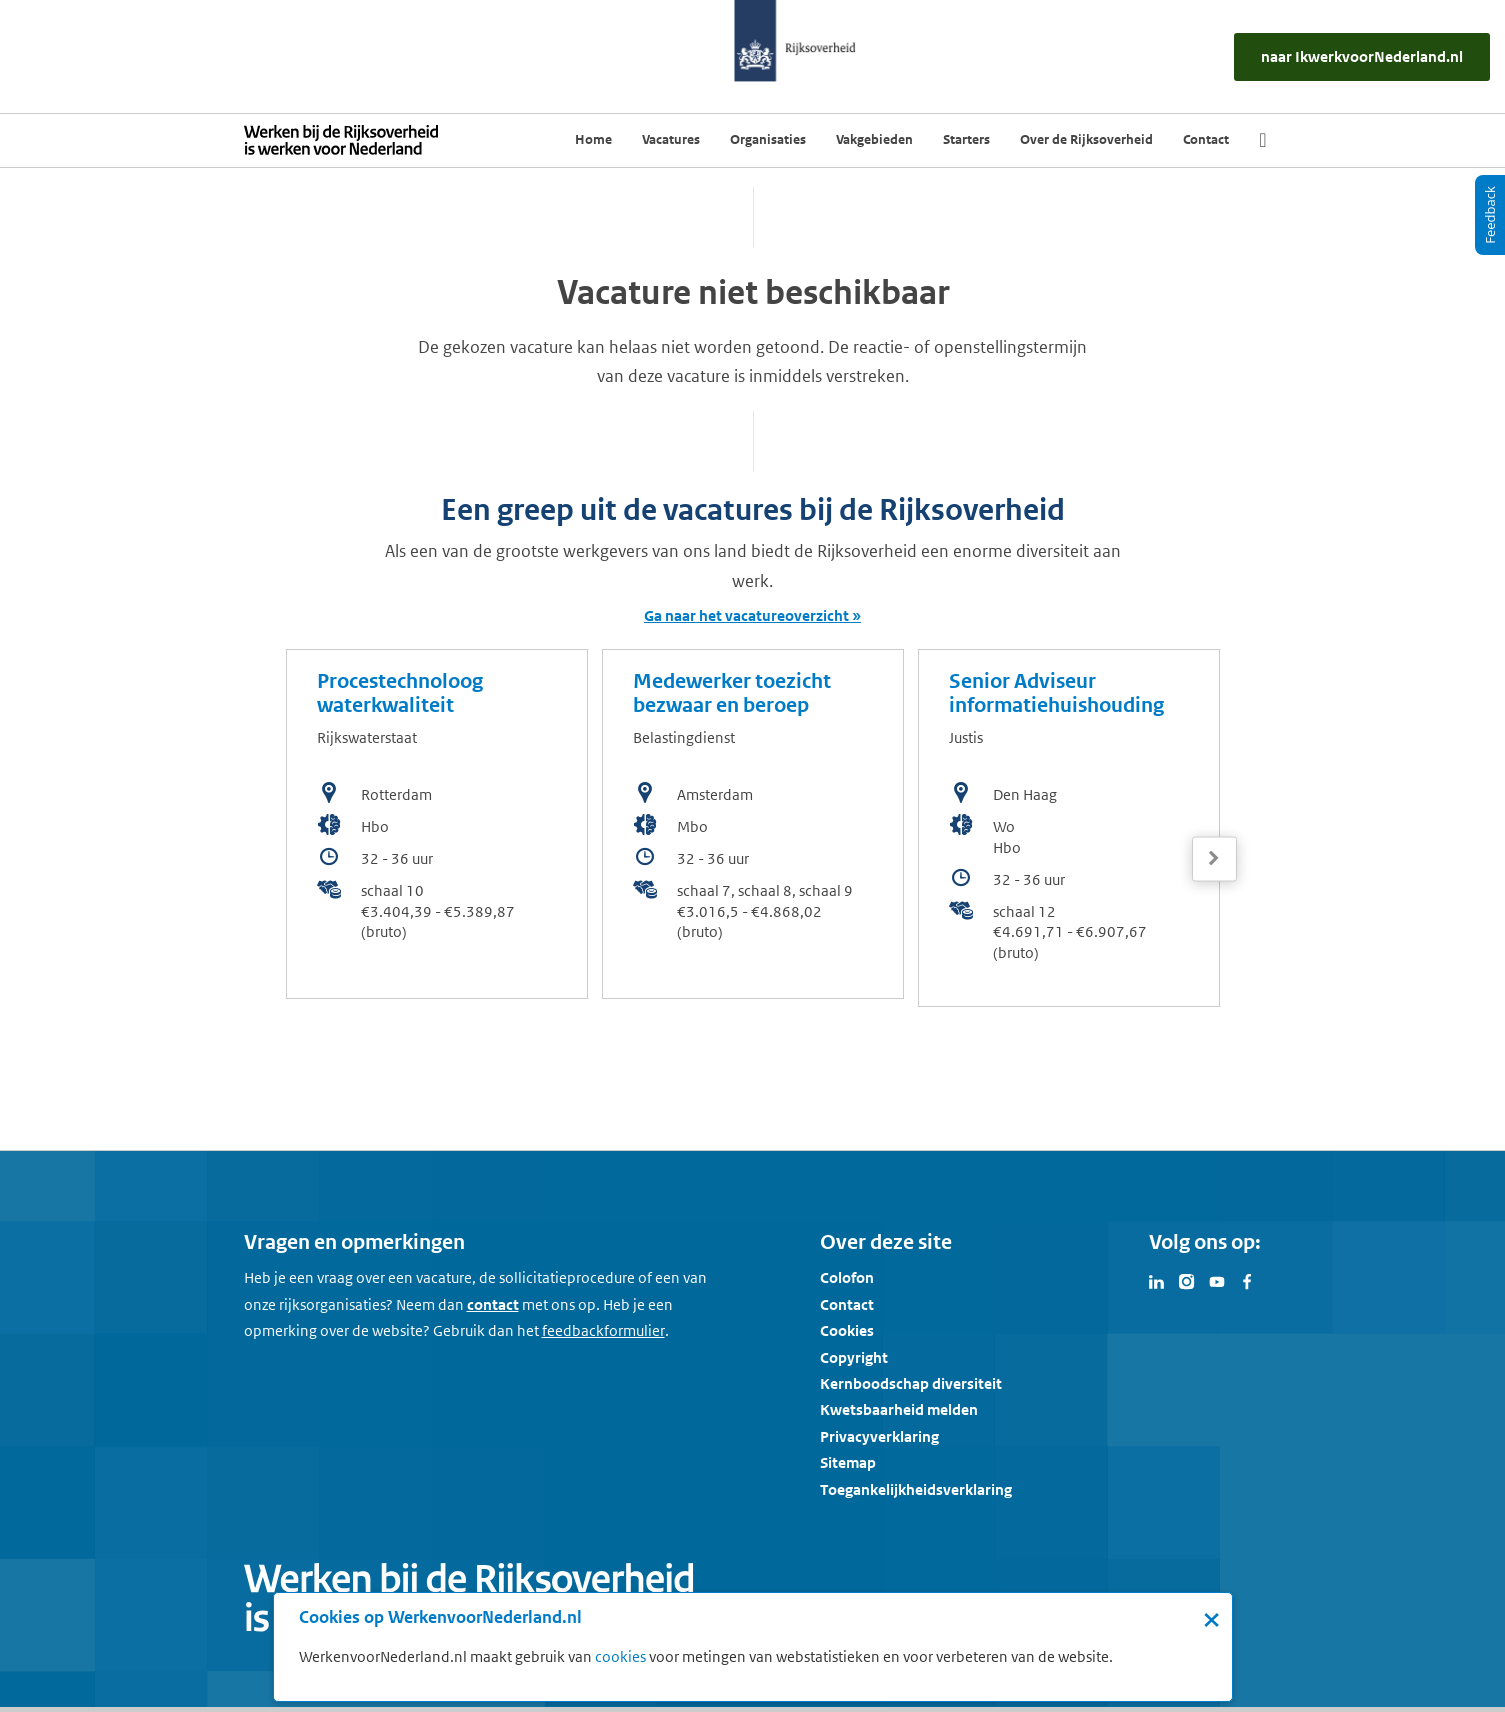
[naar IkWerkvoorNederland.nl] (1362, 56)
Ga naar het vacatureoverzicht (746, 615)
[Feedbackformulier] (603, 1331)
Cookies (847, 1330)
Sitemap (848, 1462)
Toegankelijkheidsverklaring (916, 1489)
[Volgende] (1214, 858)
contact (493, 1304)
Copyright (854, 1357)
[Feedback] (1490, 215)
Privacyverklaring (879, 1436)
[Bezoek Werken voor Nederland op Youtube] (1217, 1280)
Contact (847, 1304)
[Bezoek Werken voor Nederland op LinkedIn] (1157, 1280)
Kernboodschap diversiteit (911, 1383)
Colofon (847, 1277)
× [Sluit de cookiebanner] (1211, 1619)
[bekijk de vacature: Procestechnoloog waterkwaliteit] (437, 824)
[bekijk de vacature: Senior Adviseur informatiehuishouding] (1069, 828)
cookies (620, 1656)
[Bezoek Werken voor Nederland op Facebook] (1247, 1280)
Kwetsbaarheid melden (899, 1409)
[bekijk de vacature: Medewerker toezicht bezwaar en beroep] (753, 824)
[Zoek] (1262, 140)
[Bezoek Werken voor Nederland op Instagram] (1187, 1280)
